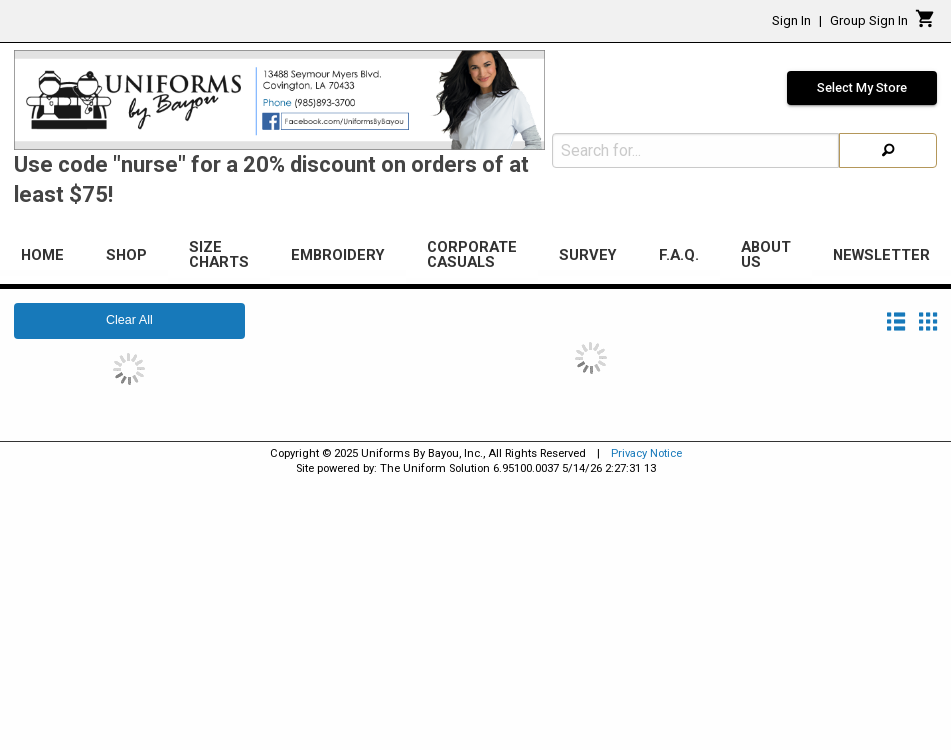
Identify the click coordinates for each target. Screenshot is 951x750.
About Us (766, 254)
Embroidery (338, 255)
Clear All (129, 320)
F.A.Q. (679, 255)
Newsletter (881, 255)
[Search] (888, 150)
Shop (126, 255)
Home (42, 255)
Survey (588, 255)
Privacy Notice (646, 453)
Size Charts (219, 254)
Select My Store (862, 88)
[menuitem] (42, 257)
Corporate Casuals (472, 254)
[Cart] (925, 24)
